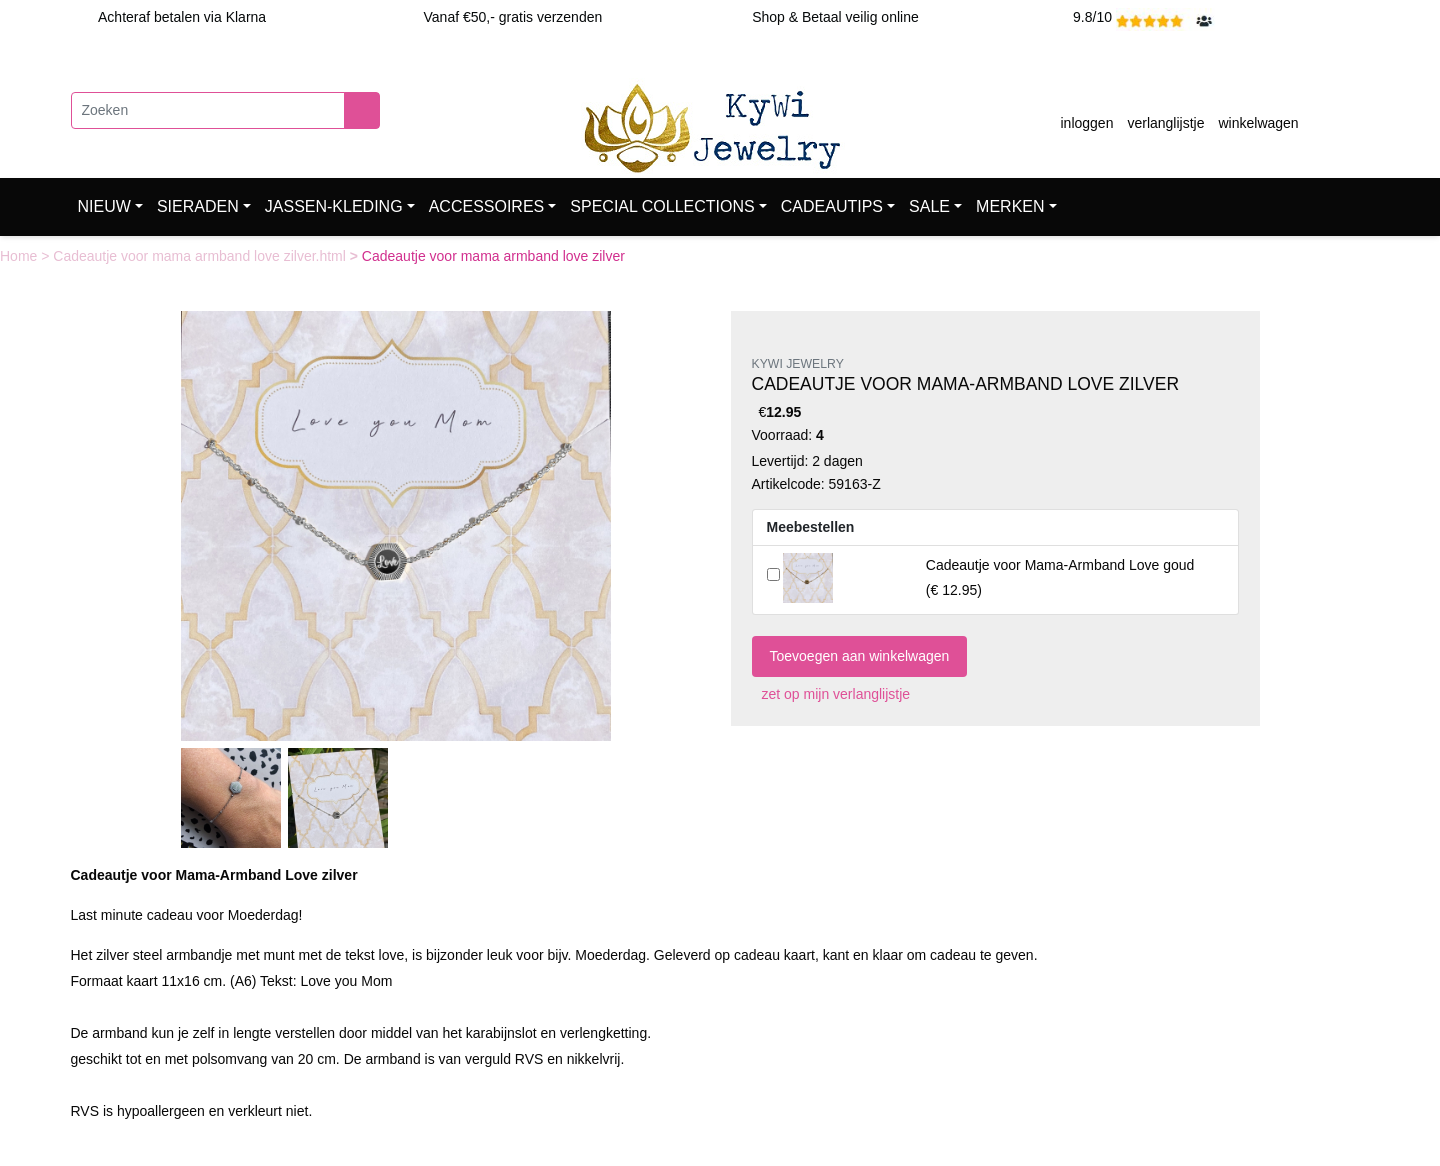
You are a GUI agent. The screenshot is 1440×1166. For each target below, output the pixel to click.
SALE (929, 206)
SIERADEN (198, 206)
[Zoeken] (208, 110)
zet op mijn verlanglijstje (831, 694)
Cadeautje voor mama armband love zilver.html (201, 256)
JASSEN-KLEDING (334, 206)
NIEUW (104, 206)
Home (20, 256)
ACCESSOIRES (487, 206)
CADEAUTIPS (832, 206)
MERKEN (1010, 206)
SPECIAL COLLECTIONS (662, 206)
